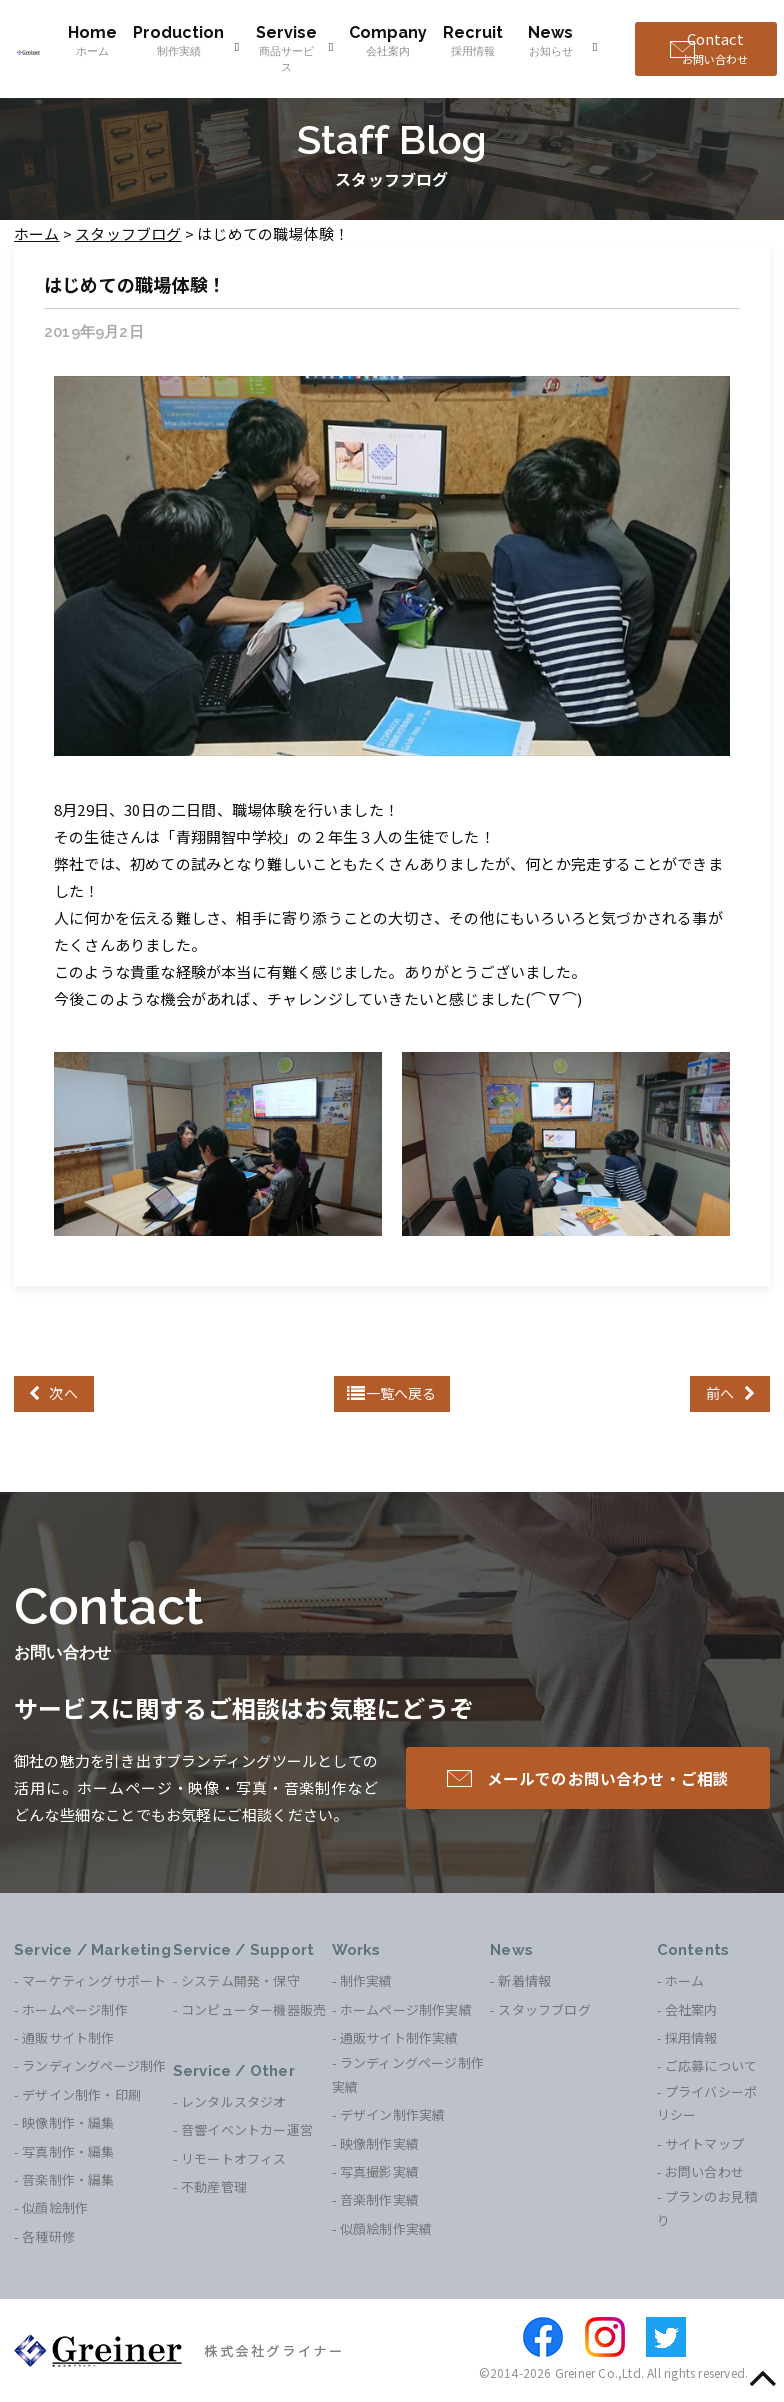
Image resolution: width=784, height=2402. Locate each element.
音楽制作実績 (379, 2199)
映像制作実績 (379, 2143)
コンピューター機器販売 (253, 2009)
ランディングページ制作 (94, 2065)
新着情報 (524, 1980)
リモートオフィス (234, 2158)
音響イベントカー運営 (247, 2129)
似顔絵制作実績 (386, 2228)
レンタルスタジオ (234, 2101)
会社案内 (691, 2009)
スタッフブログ (544, 2009)
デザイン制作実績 (393, 2114)
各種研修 (48, 2236)
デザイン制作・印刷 (81, 2094)
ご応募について (711, 2065)
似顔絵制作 (55, 2207)
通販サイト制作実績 (399, 2037)
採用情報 (691, 2037)
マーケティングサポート (94, 1980)
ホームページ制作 (75, 2009)
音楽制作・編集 (68, 2179)
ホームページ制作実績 (406, 2009)
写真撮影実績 (379, 2171)
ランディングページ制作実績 (408, 2074)
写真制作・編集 (68, 2151)
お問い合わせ (704, 2171)
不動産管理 (214, 2186)
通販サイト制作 (68, 2037)
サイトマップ (704, 2143)
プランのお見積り (707, 2208)
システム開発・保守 (240, 1980)
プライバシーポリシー (707, 2103)
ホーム (685, 1980)
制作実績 (366, 1980)
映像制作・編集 (68, 2122)
